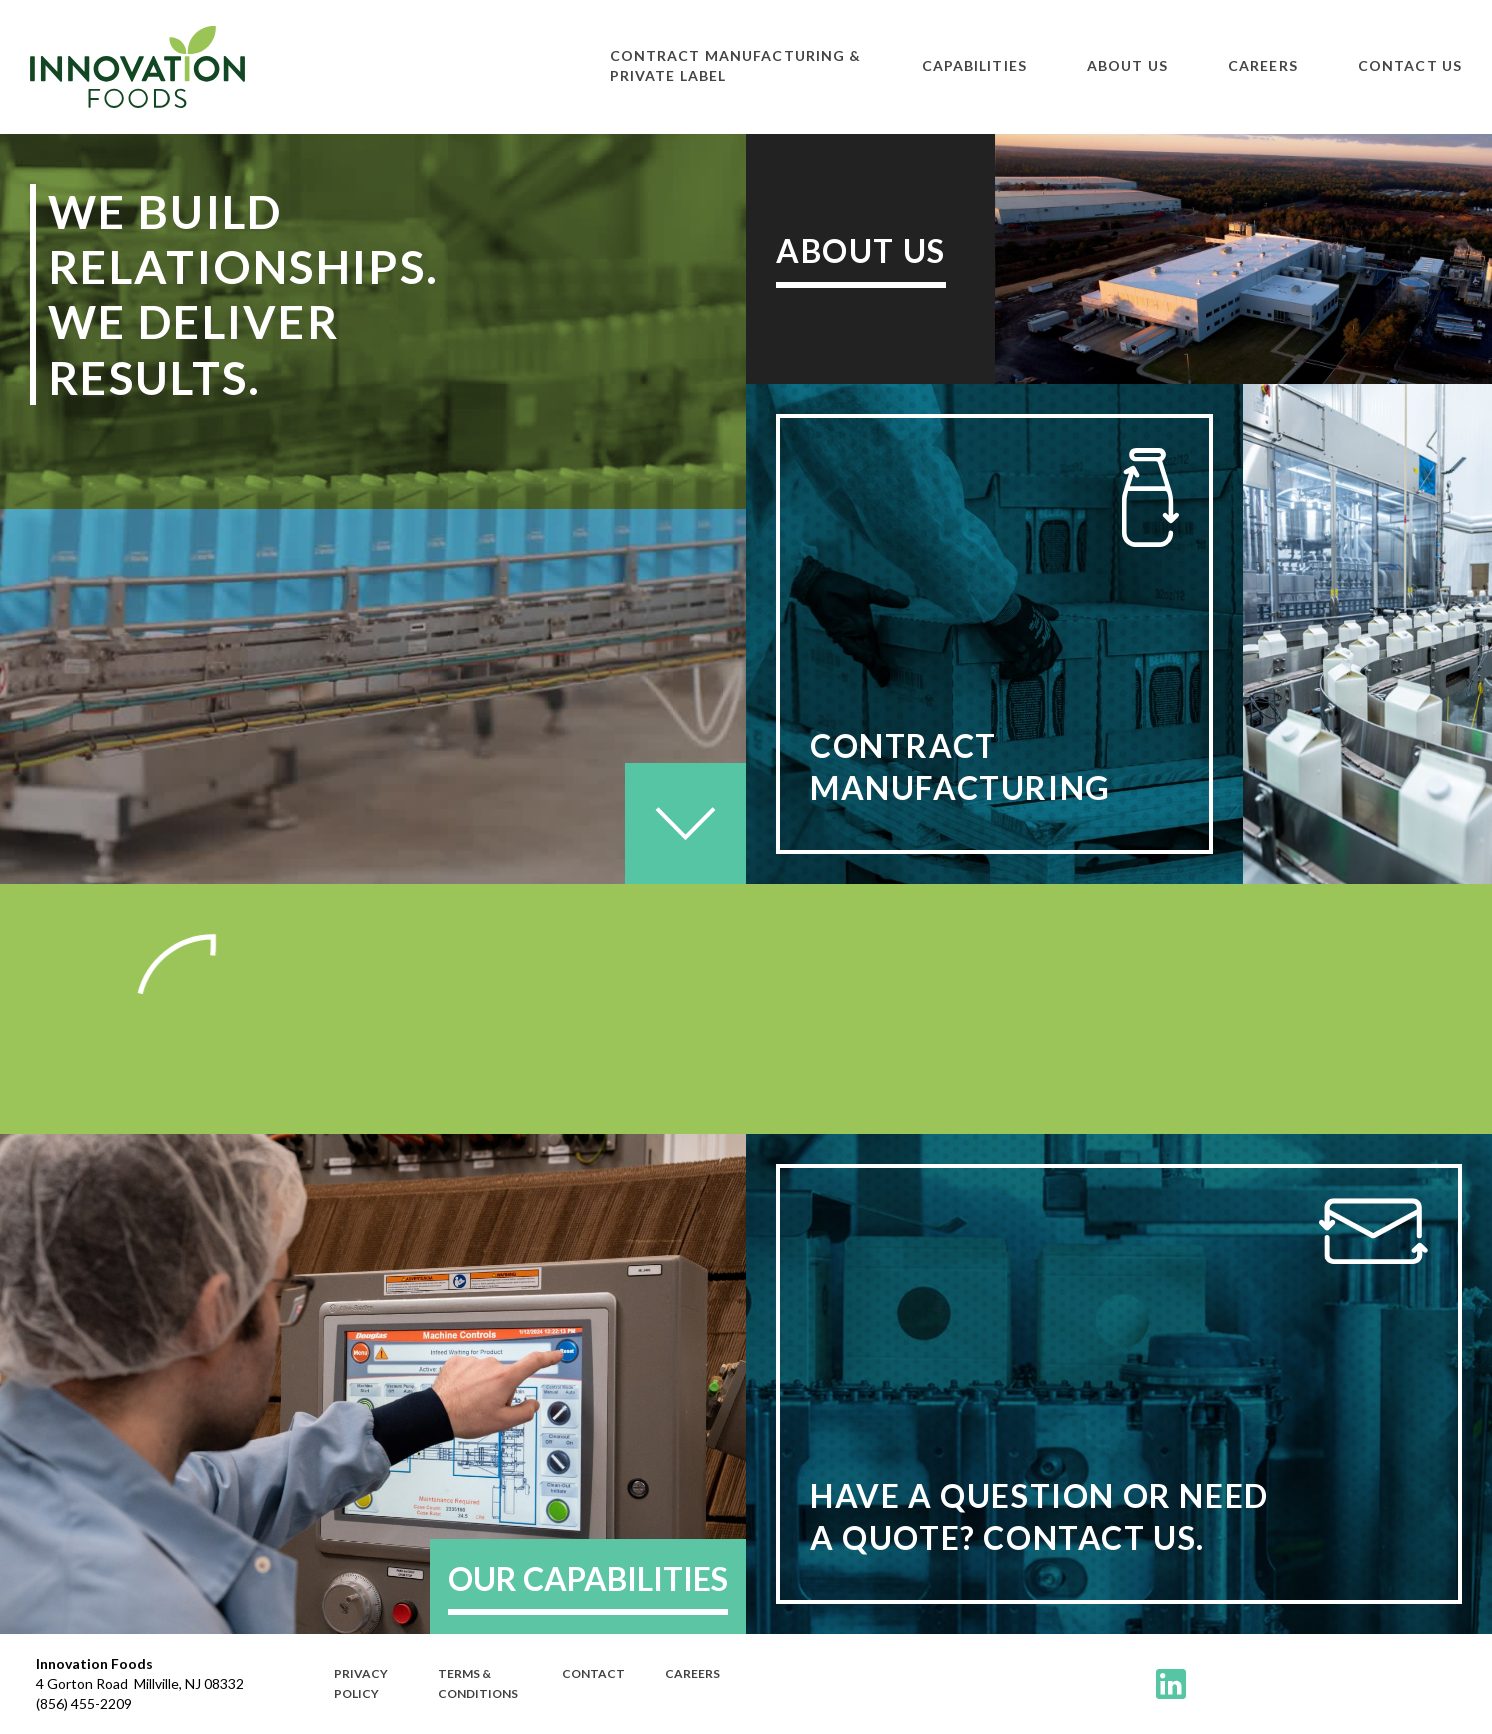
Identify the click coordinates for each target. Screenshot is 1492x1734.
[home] (137, 67)
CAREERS (692, 1673)
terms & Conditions (478, 1683)
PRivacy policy (361, 1683)
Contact (593, 1673)
